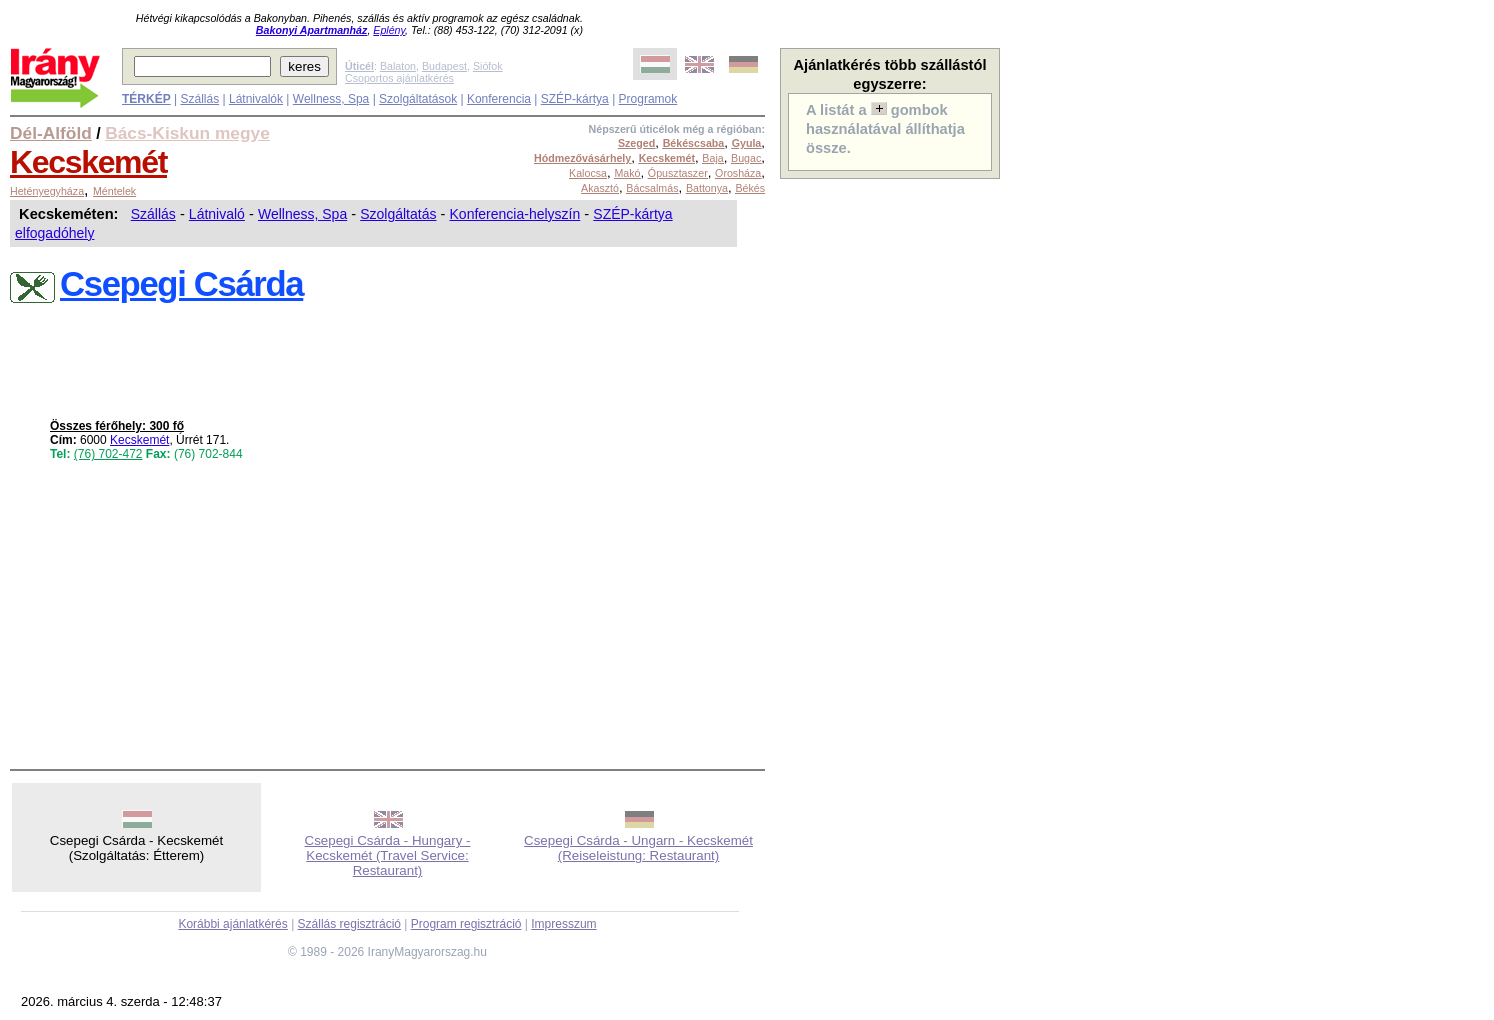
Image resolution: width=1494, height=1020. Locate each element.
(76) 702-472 (108, 454)
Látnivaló (217, 214)
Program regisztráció (466, 924)
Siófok (488, 66)
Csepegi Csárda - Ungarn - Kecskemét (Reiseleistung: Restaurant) (638, 848)
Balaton (398, 66)
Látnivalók (256, 99)
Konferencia (499, 99)
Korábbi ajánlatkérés (232, 924)
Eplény (389, 30)
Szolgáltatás (398, 214)
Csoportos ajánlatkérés (399, 78)
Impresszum (563, 924)
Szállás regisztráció (349, 924)
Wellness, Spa (331, 99)
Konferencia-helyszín (515, 214)
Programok (648, 99)
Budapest (444, 66)
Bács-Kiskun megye (187, 133)
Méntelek (114, 191)
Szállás (199, 99)
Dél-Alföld (51, 133)
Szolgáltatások (418, 99)
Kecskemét (88, 162)
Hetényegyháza (47, 191)
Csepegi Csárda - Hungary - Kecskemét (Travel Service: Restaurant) (388, 855)
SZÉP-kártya (575, 99)
